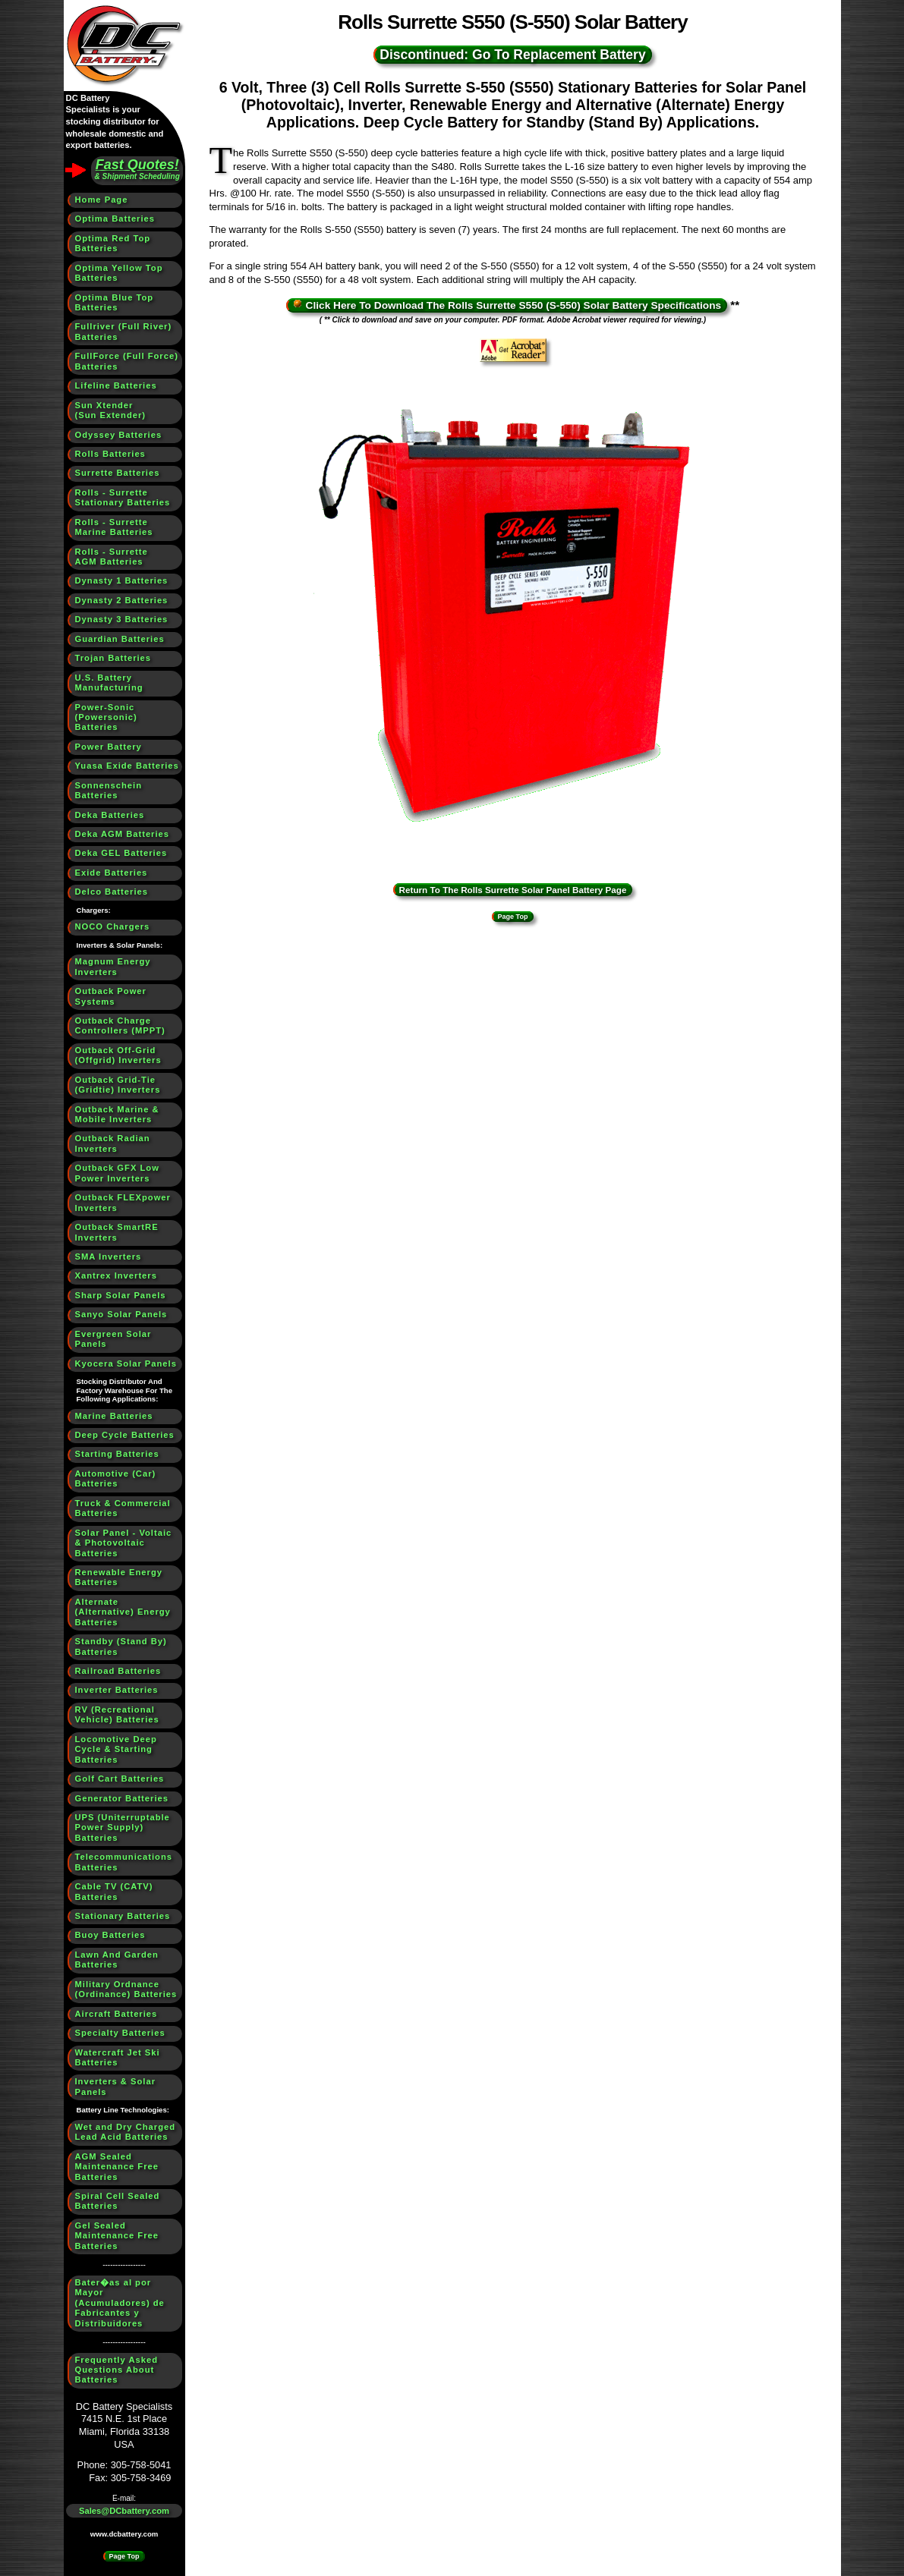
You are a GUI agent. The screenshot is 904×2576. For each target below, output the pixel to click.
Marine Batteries (114, 1415)
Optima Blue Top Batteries (114, 302)
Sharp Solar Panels (120, 1295)
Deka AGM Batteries (122, 833)
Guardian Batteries (120, 638)
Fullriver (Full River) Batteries (123, 331)
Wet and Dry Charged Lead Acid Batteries (125, 2131)
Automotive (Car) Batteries (115, 1478)
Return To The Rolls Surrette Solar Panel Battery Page (513, 890)
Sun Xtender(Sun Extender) (110, 410)
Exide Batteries (111, 872)
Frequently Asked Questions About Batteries (116, 2370)
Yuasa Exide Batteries (127, 765)
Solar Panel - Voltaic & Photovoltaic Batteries (123, 1543)
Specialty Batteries (120, 2032)
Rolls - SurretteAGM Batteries (111, 556)
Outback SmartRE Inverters (117, 1231)
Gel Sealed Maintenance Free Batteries (117, 2235)
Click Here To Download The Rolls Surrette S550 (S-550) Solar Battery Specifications (506, 304)
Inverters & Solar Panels (115, 2086)
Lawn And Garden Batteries (117, 1959)
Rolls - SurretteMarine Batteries (114, 526)
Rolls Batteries (110, 453)
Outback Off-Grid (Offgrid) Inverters (118, 1055)
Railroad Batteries (118, 1670)
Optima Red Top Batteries (113, 243)
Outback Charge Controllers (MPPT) (120, 1025)
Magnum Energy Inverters (113, 966)
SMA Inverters (108, 1256)
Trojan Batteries (113, 657)
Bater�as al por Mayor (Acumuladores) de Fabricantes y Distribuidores (120, 2303)
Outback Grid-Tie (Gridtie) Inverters (118, 1084)
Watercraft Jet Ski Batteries (117, 2057)
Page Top (124, 2556)
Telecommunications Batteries (123, 1861)
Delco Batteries (111, 891)
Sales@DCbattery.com (124, 2510)
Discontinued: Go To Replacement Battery (512, 54)
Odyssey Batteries (118, 434)
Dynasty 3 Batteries (122, 619)
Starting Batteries (117, 1453)
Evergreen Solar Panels (113, 1338)
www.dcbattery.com (124, 2534)
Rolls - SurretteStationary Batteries (123, 497)
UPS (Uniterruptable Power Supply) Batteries (122, 1827)
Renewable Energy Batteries (118, 1577)
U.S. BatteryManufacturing (109, 682)
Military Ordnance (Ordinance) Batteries (126, 1989)
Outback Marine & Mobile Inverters (117, 1114)
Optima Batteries (115, 218)
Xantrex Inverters (116, 1275)
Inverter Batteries (117, 1689)
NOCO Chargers (112, 926)
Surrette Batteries (117, 472)
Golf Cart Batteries (120, 1778)
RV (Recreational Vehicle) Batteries (117, 1714)
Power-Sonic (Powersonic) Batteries (106, 717)
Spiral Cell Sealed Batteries (117, 2200)
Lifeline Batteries (116, 385)
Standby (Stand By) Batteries (121, 1646)
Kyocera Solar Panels (126, 1363)
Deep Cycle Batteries (125, 1434)
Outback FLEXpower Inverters (123, 1202)
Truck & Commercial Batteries (123, 1508)
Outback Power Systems (110, 995)
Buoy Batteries (110, 1934)
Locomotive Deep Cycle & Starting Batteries (116, 1749)
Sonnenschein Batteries (108, 790)
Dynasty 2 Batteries (122, 600)
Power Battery (108, 746)
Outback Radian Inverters (112, 1143)
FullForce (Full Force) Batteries (126, 360)
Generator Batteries (122, 1798)
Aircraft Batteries (116, 2013)
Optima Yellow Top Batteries (119, 272)
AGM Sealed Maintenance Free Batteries (117, 2166)
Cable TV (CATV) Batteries (114, 1891)
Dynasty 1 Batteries (122, 580)
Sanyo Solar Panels (121, 1314)
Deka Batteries (110, 814)
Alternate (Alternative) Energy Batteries (123, 1612)
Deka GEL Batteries (121, 852)
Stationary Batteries (123, 1915)
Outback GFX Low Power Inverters (117, 1172)
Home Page (101, 199)
